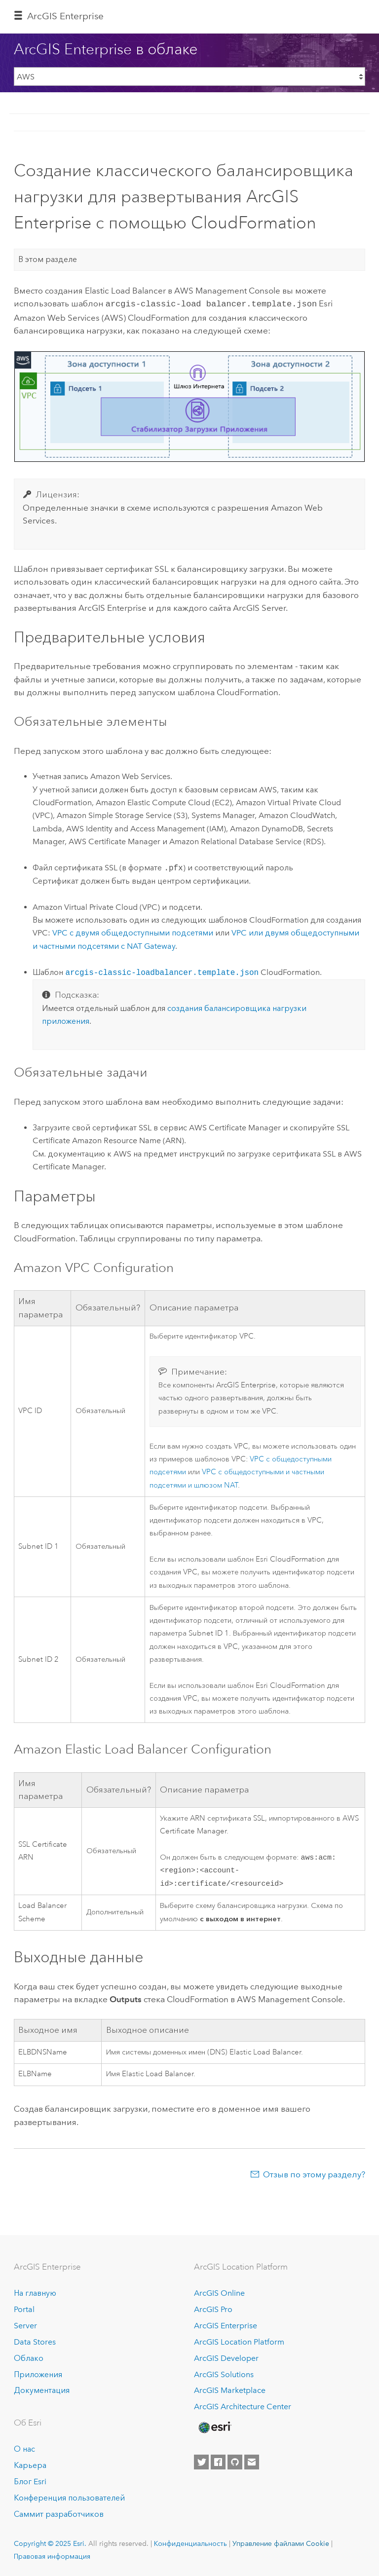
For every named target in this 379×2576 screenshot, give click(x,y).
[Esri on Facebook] (218, 2462)
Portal (24, 2309)
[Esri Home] (214, 2427)
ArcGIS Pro (213, 2309)
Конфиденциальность (190, 2543)
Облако (28, 2358)
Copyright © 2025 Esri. (50, 2543)
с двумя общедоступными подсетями (132, 931)
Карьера (30, 2465)
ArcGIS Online (219, 2293)
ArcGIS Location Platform (239, 2342)
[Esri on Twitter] (201, 2462)
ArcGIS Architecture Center (242, 2407)
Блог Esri (30, 2481)
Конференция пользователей (69, 2497)
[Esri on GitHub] (234, 2462)
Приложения (38, 2374)
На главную (35, 2293)
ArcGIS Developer (226, 2358)
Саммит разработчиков (59, 2514)
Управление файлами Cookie (280, 2543)
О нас (24, 2449)
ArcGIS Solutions (224, 2374)
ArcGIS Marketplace (229, 2390)
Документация (42, 2390)
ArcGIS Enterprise (65, 16)
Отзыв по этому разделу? (314, 2176)
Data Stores (35, 2342)
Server (25, 2325)
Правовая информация (52, 2557)
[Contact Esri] (251, 2462)
